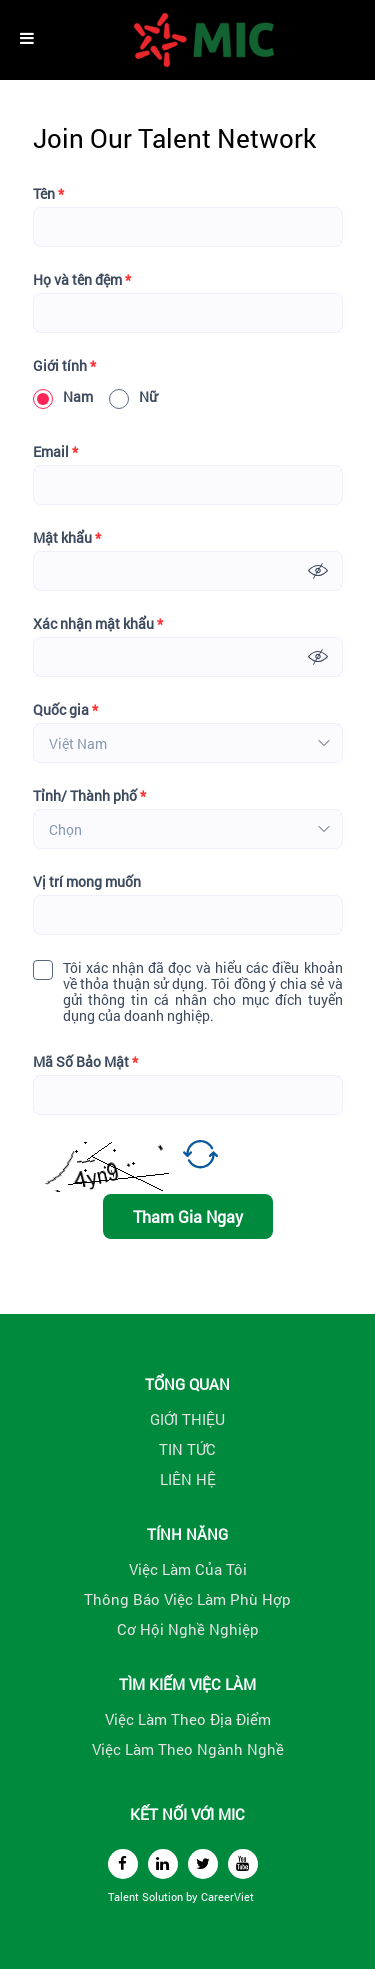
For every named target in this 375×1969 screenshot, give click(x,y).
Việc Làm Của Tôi (188, 1569)
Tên (48, 194)
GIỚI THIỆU (187, 1419)
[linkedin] (163, 1864)
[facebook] (123, 1864)
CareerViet (227, 1896)
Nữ (133, 397)
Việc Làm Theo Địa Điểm (188, 1719)
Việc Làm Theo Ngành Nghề (188, 1749)
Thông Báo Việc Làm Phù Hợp (187, 1599)
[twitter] (203, 1864)
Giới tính (64, 366)
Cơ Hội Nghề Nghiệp (188, 1629)
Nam (63, 397)
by (193, 1896)
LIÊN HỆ (188, 1479)
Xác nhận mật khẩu (98, 624)
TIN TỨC (187, 1449)
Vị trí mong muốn (87, 882)
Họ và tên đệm (82, 280)
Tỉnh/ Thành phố (89, 796)
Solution (164, 1896)
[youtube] (243, 1864)
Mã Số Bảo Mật (85, 1062)
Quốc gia (65, 710)
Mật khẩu (67, 538)
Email (55, 452)
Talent (125, 1896)
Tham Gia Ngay (188, 1216)
